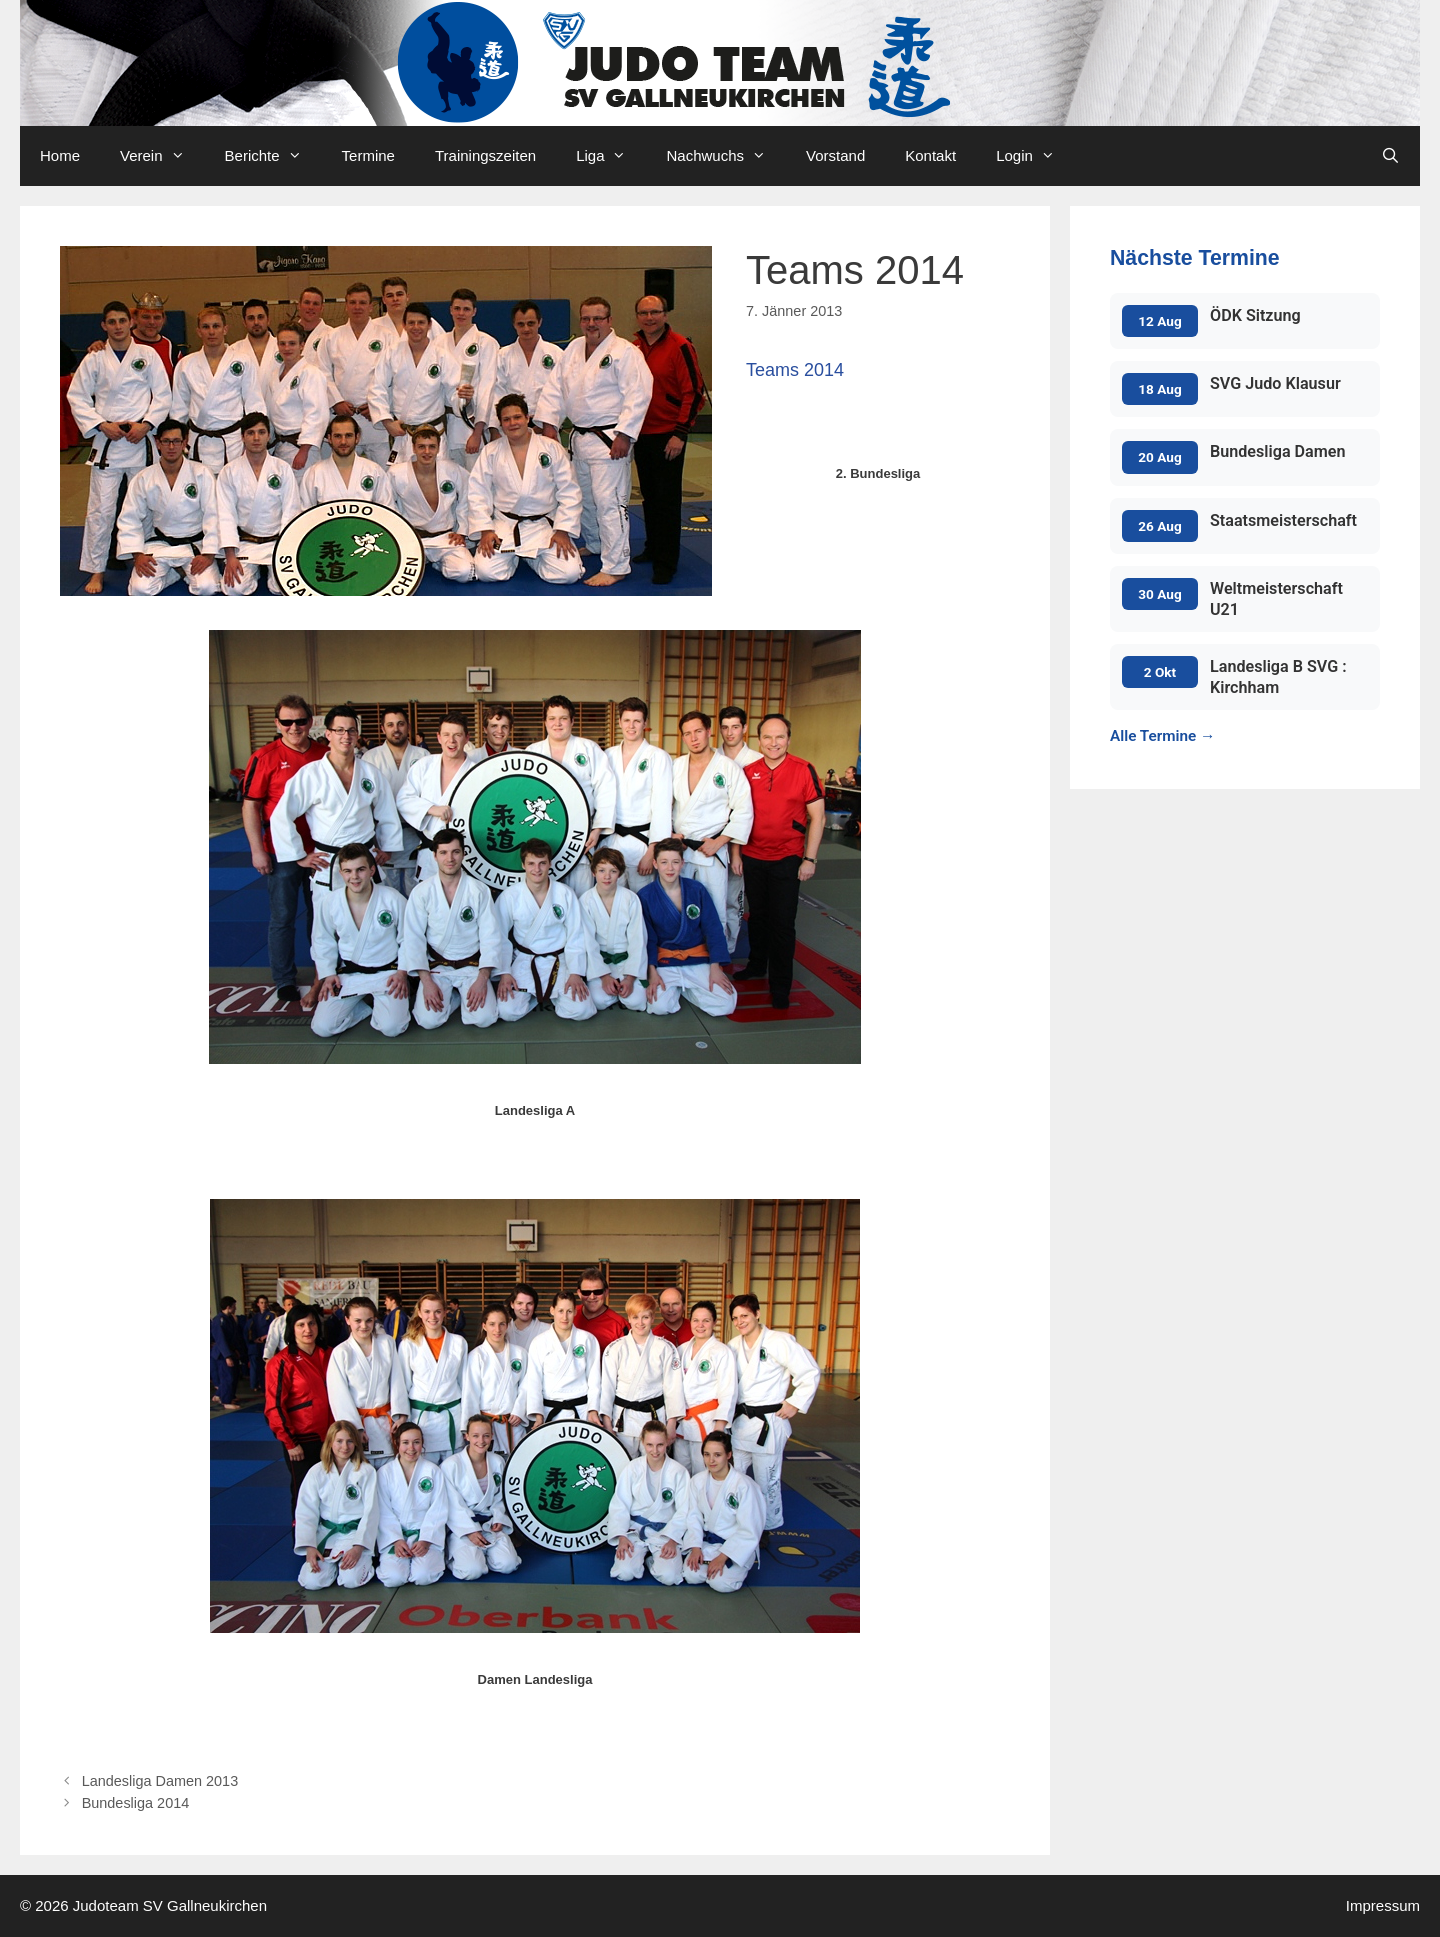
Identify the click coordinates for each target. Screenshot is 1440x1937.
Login (1035, 156)
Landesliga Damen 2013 (160, 1781)
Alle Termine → (1162, 736)
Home (60, 155)
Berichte (273, 156)
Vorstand (835, 155)
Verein (162, 156)
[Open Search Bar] (1390, 156)
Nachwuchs (726, 156)
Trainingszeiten (485, 155)
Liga (611, 156)
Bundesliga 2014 (136, 1803)
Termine (368, 155)
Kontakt (930, 155)
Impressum (1383, 1905)
